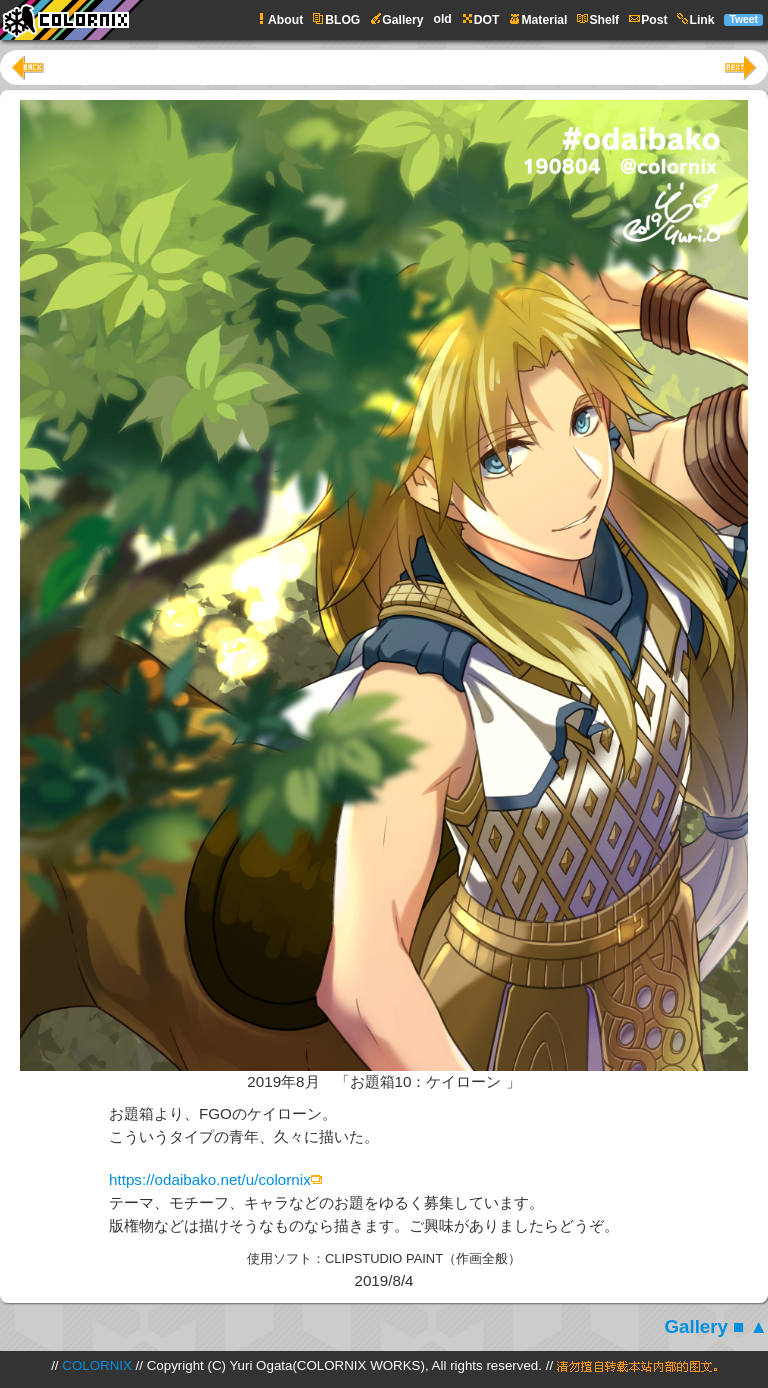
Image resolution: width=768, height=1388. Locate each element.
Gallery (696, 1326)
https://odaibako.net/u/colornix (210, 1179)
